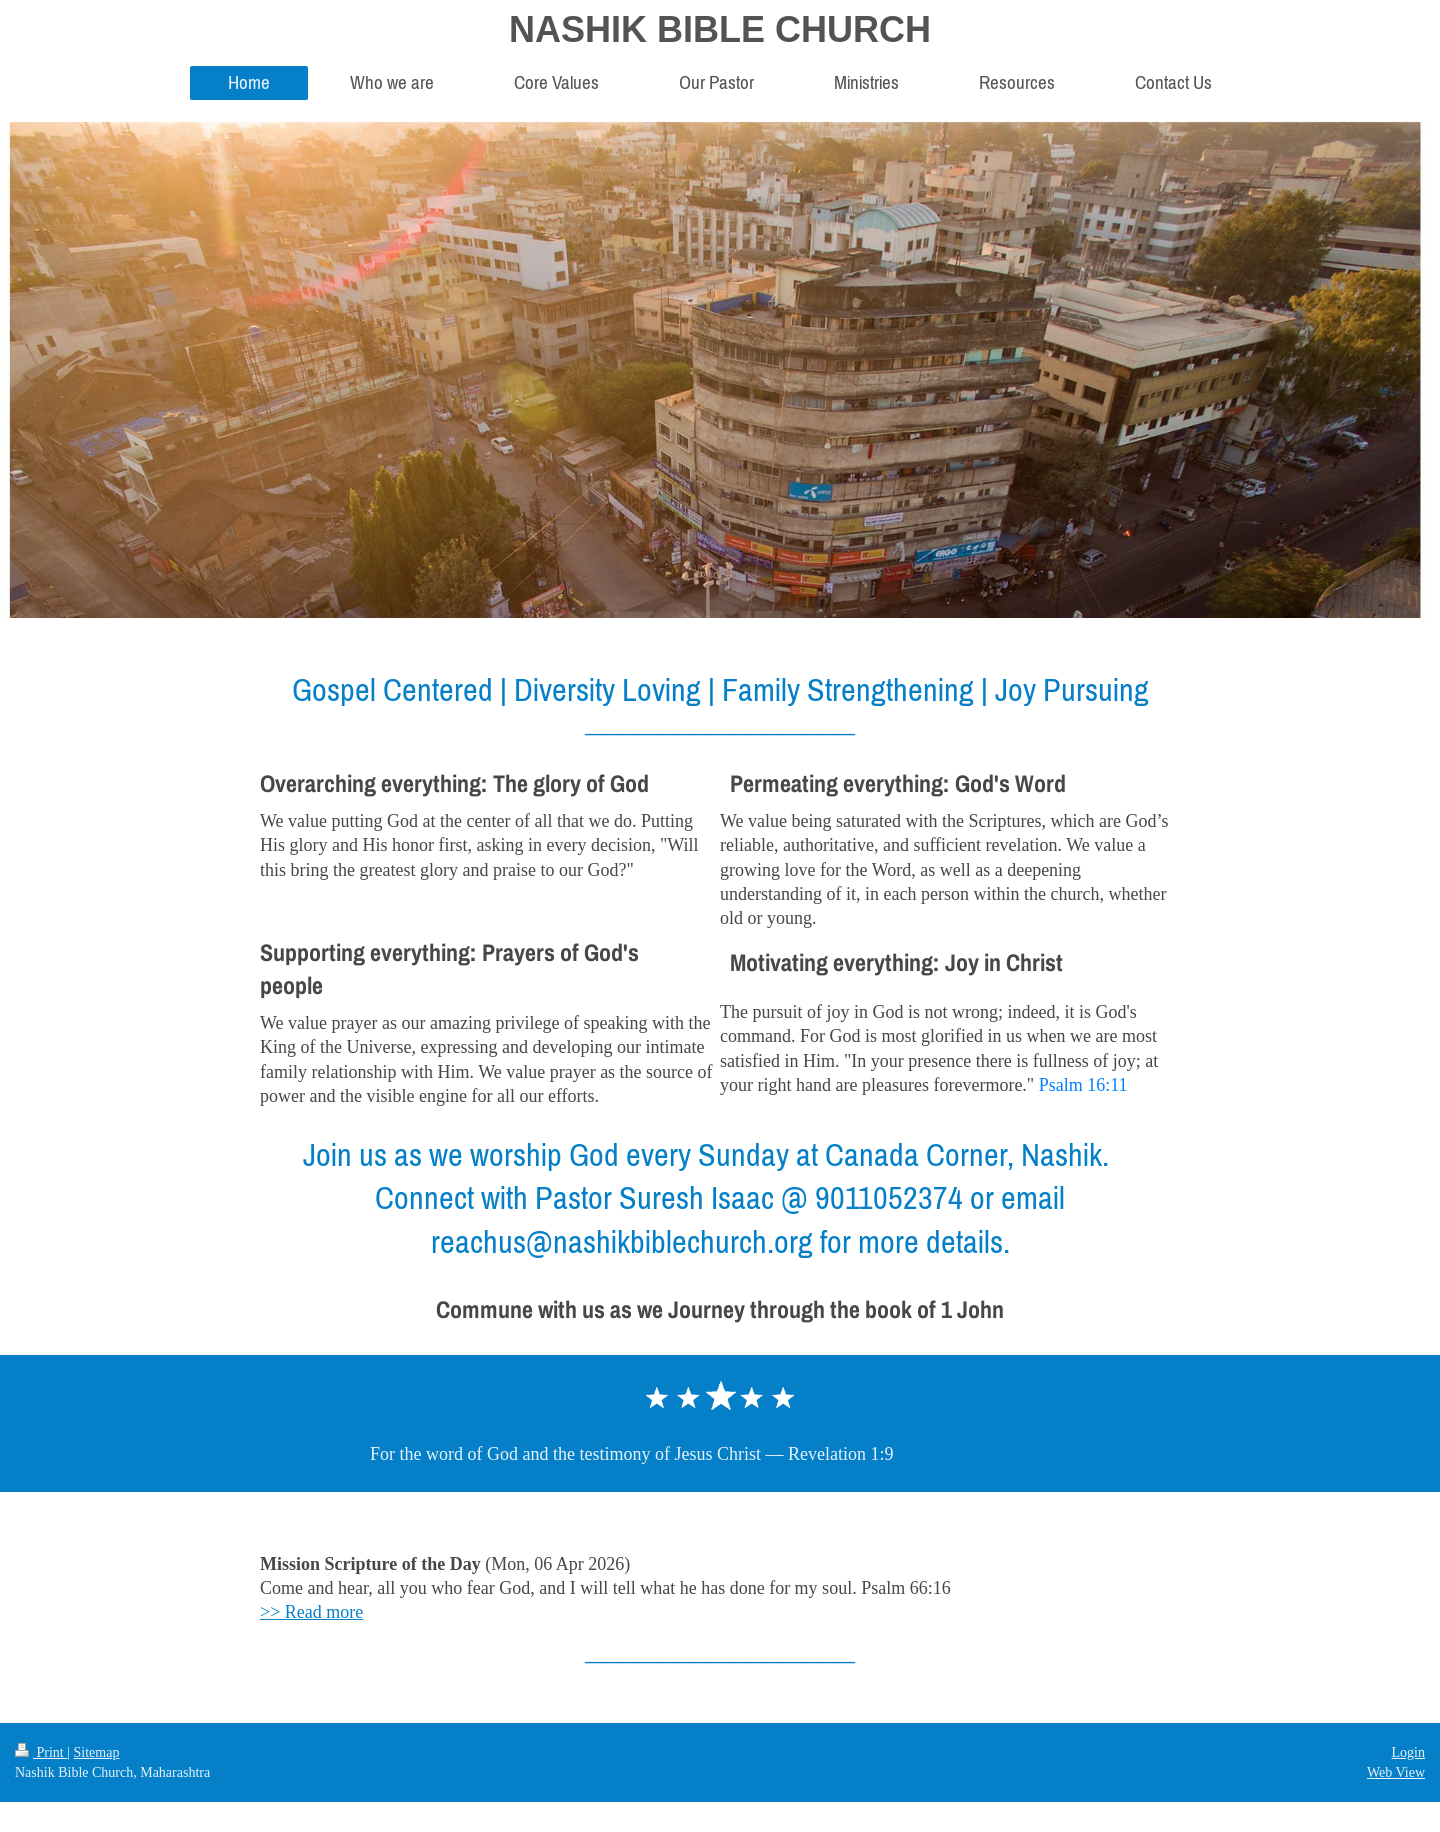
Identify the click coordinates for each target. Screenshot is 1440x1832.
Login (1408, 1752)
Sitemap (97, 1752)
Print (41, 1752)
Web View (1396, 1772)
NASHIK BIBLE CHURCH (720, 29)
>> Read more (311, 1612)
